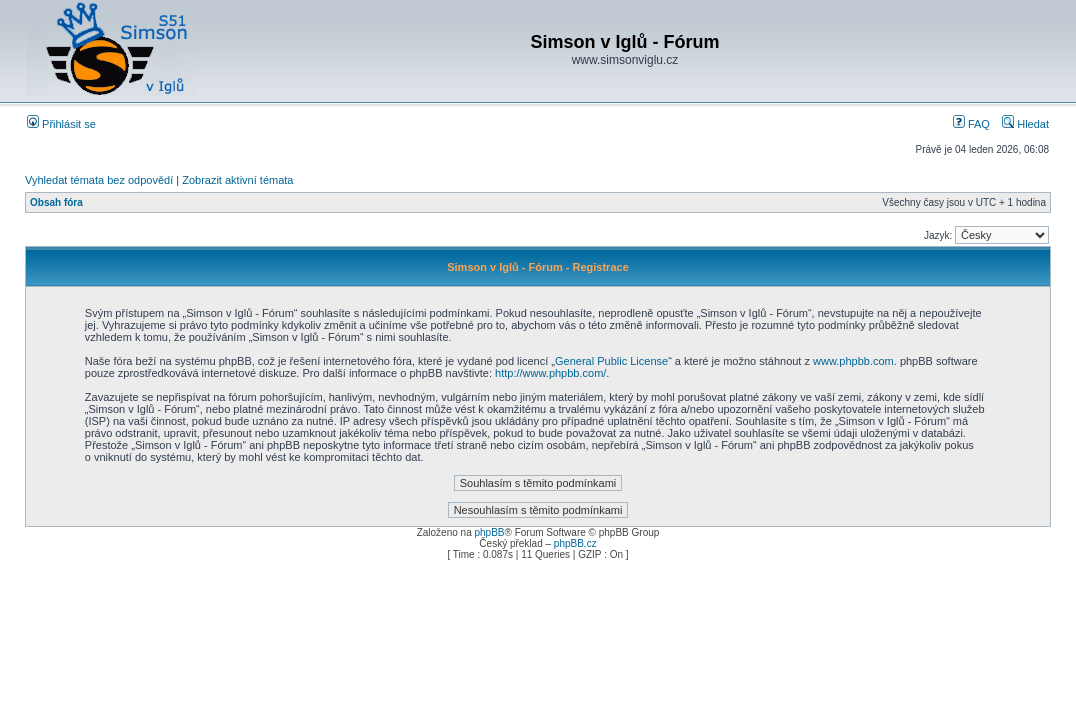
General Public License (611, 361)
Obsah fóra (56, 202)
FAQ (971, 124)
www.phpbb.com (853, 361)
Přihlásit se (61, 124)
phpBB (489, 532)
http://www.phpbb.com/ (550, 373)
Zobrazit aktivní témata (237, 180)
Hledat (1025, 124)
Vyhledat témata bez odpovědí (99, 180)
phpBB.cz (575, 543)
